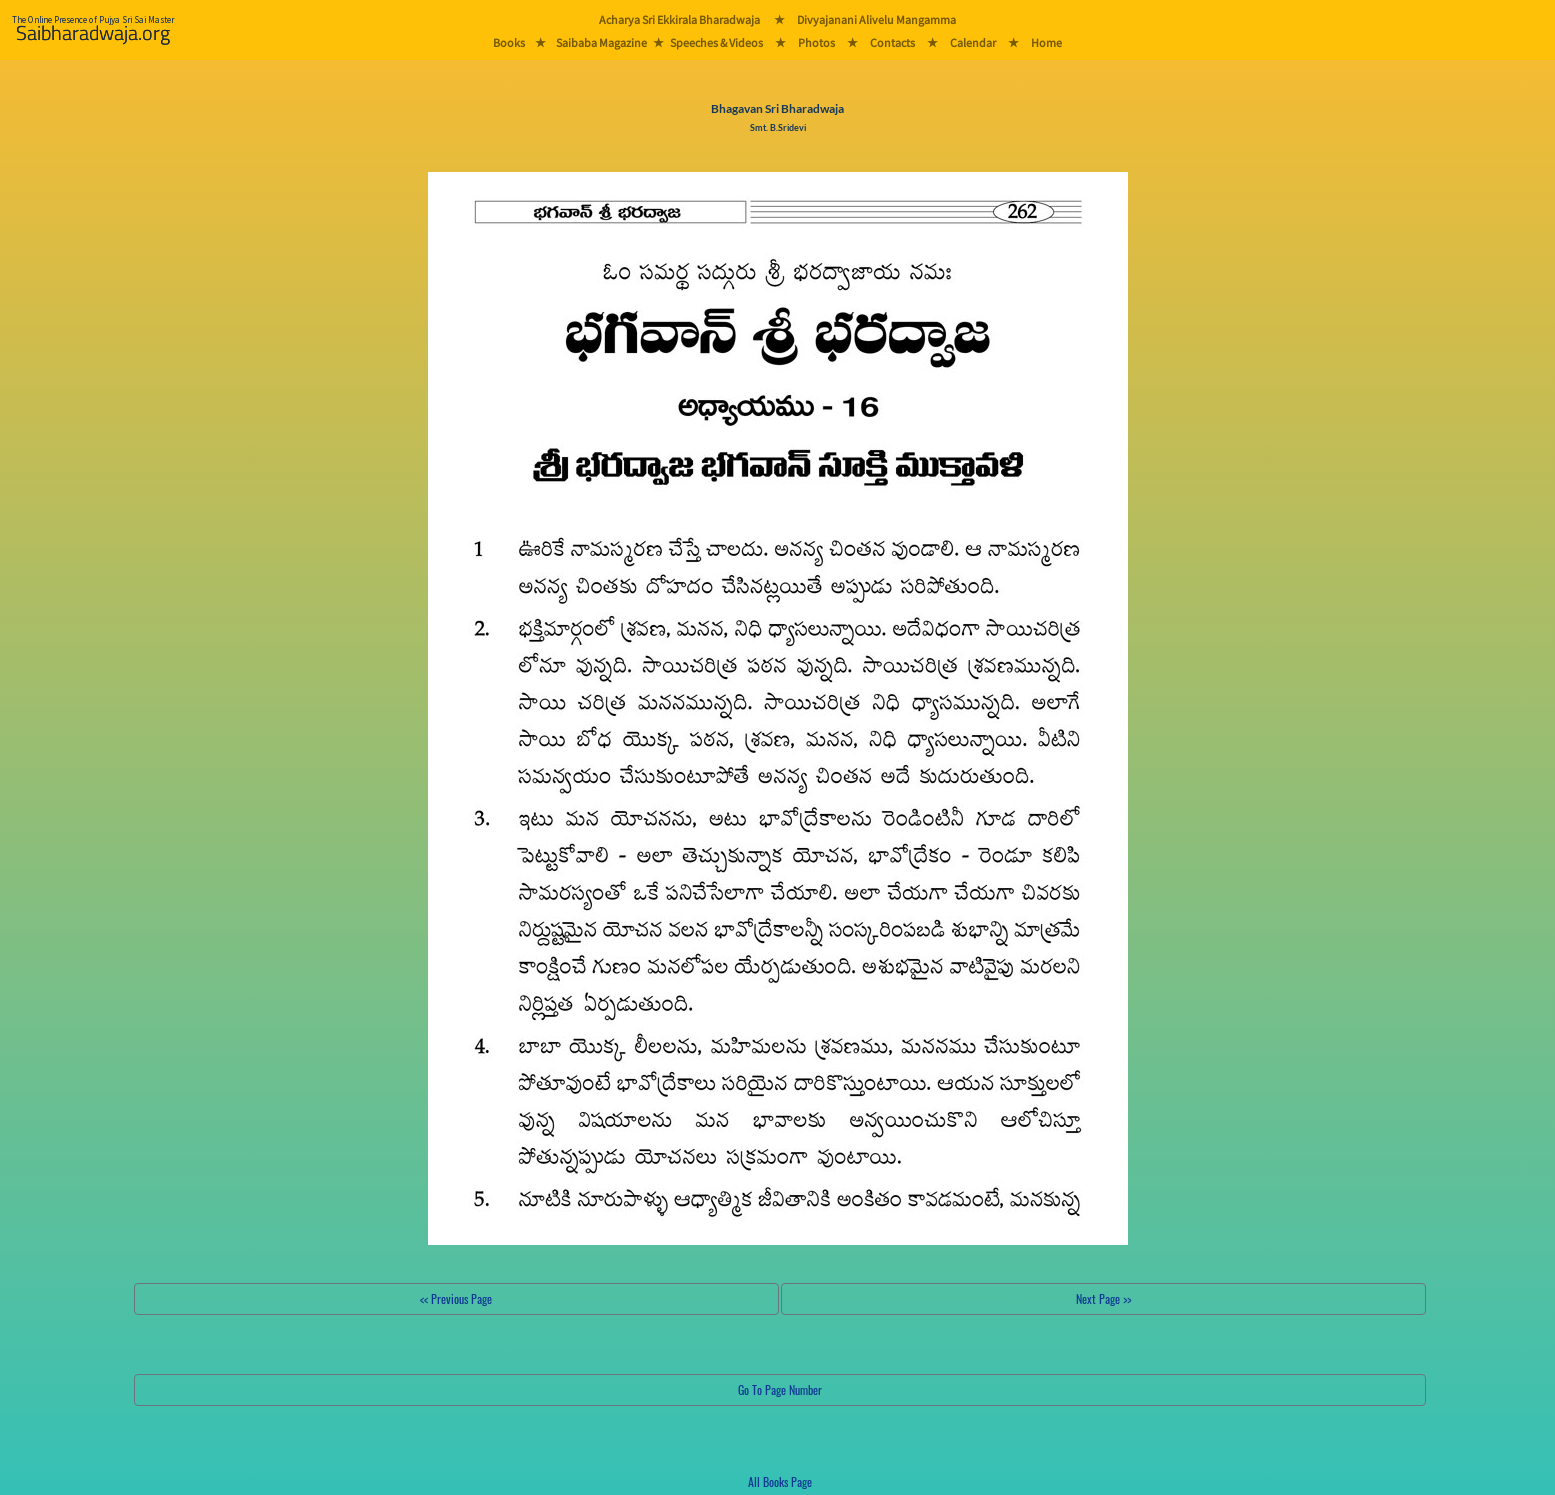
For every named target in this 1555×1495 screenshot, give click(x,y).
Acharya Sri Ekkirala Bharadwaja (679, 19)
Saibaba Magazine (601, 42)
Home (1046, 42)
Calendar (973, 42)
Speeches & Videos (716, 42)
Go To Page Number (780, 1389)
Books (509, 42)
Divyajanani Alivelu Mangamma (876, 19)
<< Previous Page (456, 1298)
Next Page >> (1103, 1298)
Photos (816, 42)
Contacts (892, 42)
